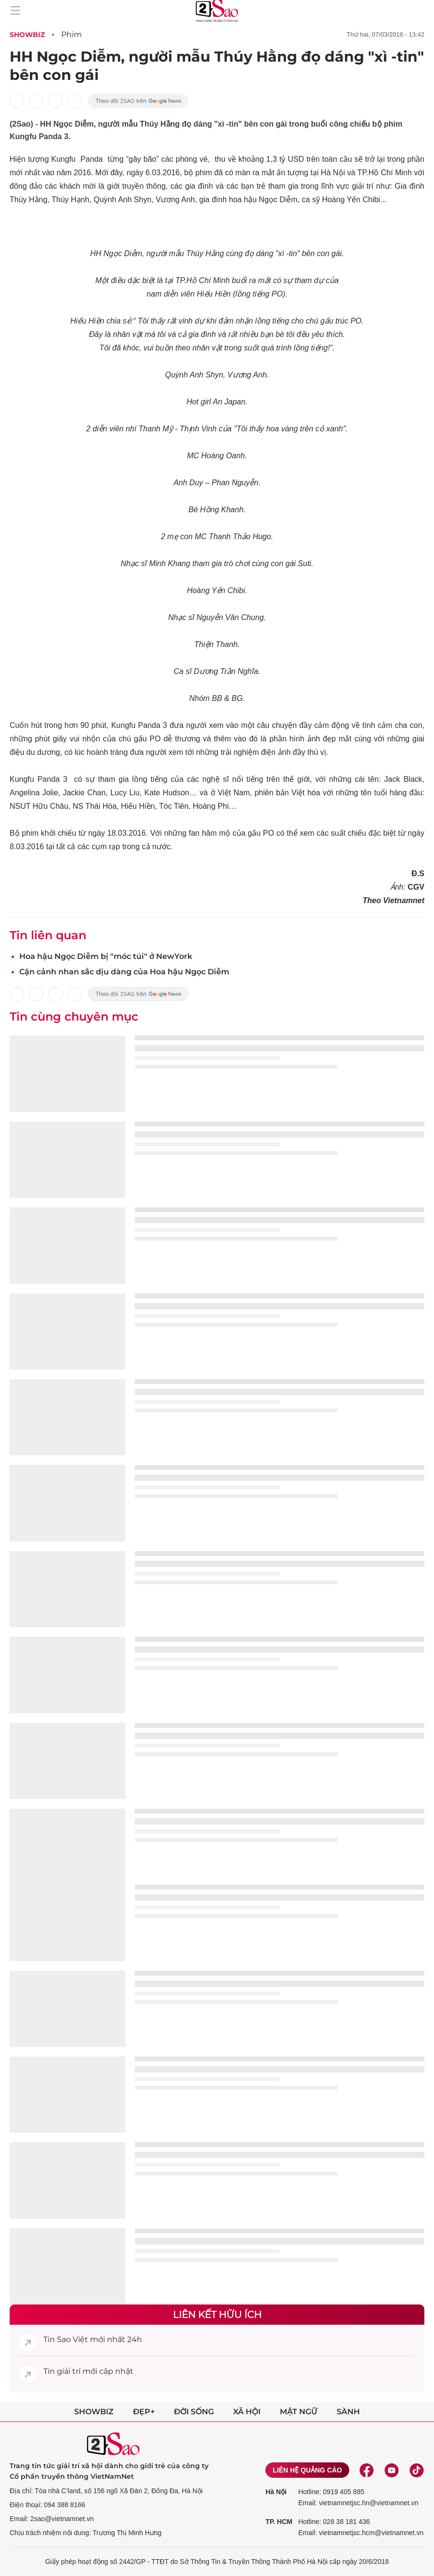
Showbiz (27, 34)
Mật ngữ (298, 2411)
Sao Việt (72, 2339)
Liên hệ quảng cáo (307, 2470)
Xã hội (247, 2411)
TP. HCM (278, 2521)
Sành (348, 2411)
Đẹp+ (144, 2411)
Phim (71, 34)
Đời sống (194, 2411)
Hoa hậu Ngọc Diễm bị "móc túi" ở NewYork (105, 956)
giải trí (68, 2371)
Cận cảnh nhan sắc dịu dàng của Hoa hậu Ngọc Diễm (124, 971)
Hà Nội (276, 2492)
